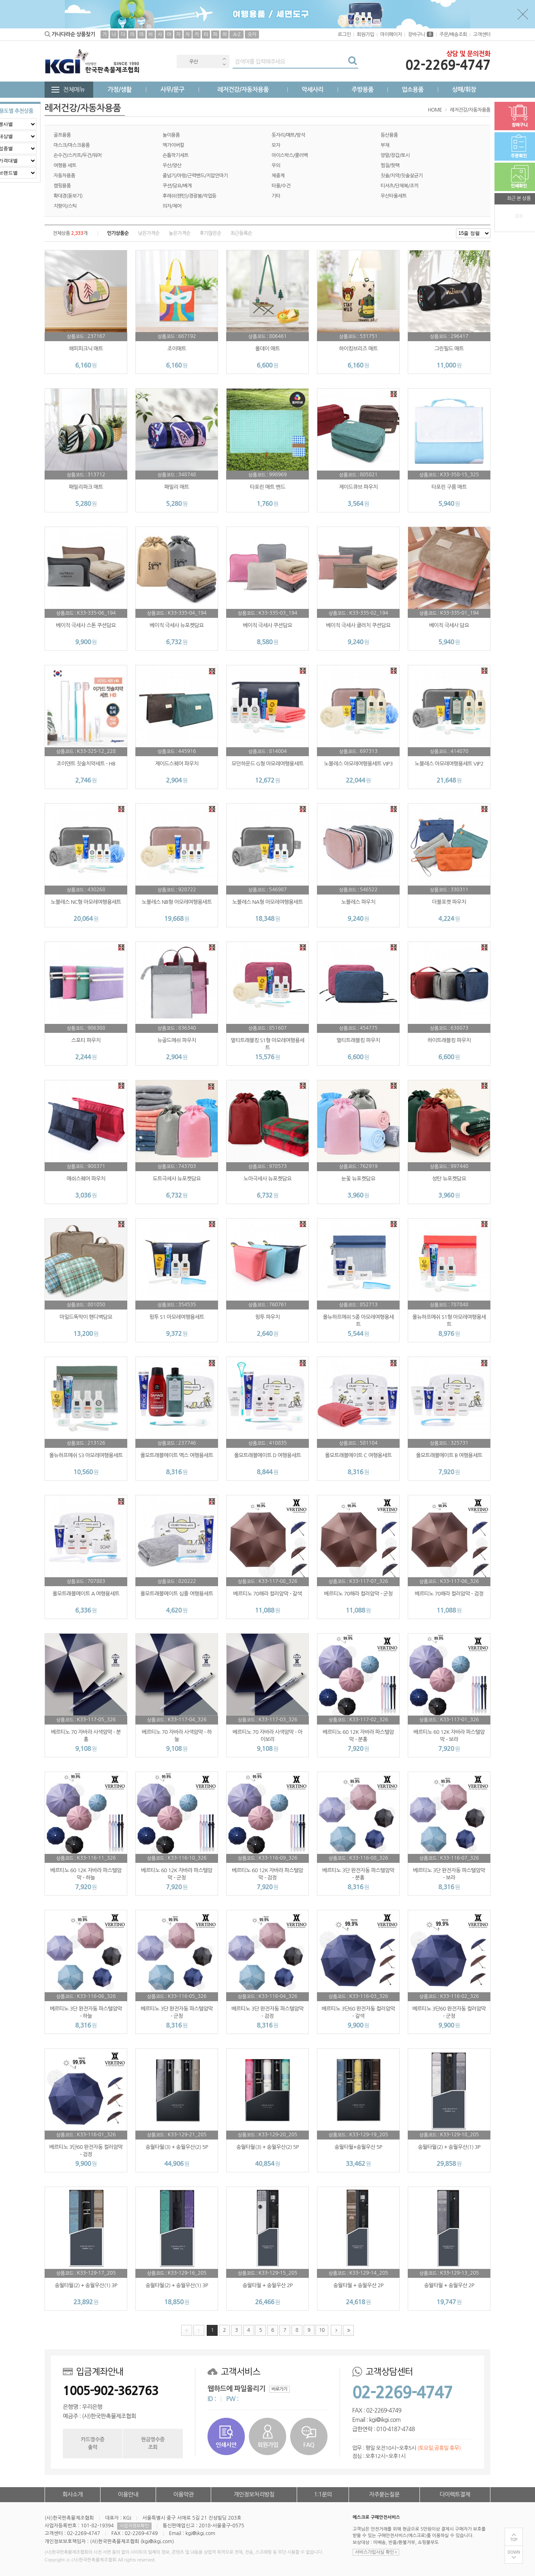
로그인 (344, 34)
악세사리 (312, 89)
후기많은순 (210, 233)
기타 (276, 196)
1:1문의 (323, 2494)
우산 (193, 61)
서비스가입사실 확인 (376, 2552)
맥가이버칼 (173, 145)
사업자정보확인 (134, 2526)
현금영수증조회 (153, 2443)
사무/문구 (172, 89)
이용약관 (183, 2494)
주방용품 (362, 89)
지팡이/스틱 (65, 206)
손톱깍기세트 (175, 155)
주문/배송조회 (453, 34)
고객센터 (481, 34)
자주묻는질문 (384, 2494)
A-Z (236, 34)
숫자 (252, 34)
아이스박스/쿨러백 (290, 155)
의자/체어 (172, 206)
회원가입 (365, 34)
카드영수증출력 (92, 2443)
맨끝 (348, 2330)
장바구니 (420, 34)
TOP (514, 2540)
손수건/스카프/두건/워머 (78, 155)
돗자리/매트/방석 (288, 135)
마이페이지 (391, 34)
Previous (224, 58)
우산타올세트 (394, 196)
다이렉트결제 (455, 2494)
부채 (385, 145)
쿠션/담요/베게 (177, 185)
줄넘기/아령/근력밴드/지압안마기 (195, 175)
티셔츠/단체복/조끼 (399, 185)
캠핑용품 (62, 185)
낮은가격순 (148, 233)
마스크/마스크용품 (72, 145)
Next (224, 64)
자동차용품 (64, 175)
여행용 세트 (65, 165)
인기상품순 (117, 233)
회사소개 (72, 2494)
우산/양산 (172, 165)
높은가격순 (179, 233)
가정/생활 (120, 89)
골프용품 (62, 135)
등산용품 (389, 135)
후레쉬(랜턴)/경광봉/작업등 (189, 196)
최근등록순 (241, 233)
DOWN (513, 2552)
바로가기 (279, 2389)
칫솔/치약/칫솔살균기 (402, 175)
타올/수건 (281, 185)
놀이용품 (171, 135)
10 (319, 2329)
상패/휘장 (464, 89)
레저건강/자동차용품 (243, 89)
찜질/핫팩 (390, 165)
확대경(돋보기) (68, 196)
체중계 (278, 175)
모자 (276, 145)
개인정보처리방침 (254, 2494)
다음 (336, 2330)
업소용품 (413, 89)
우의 (276, 165)
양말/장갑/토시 (395, 155)
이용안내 (128, 2494)
